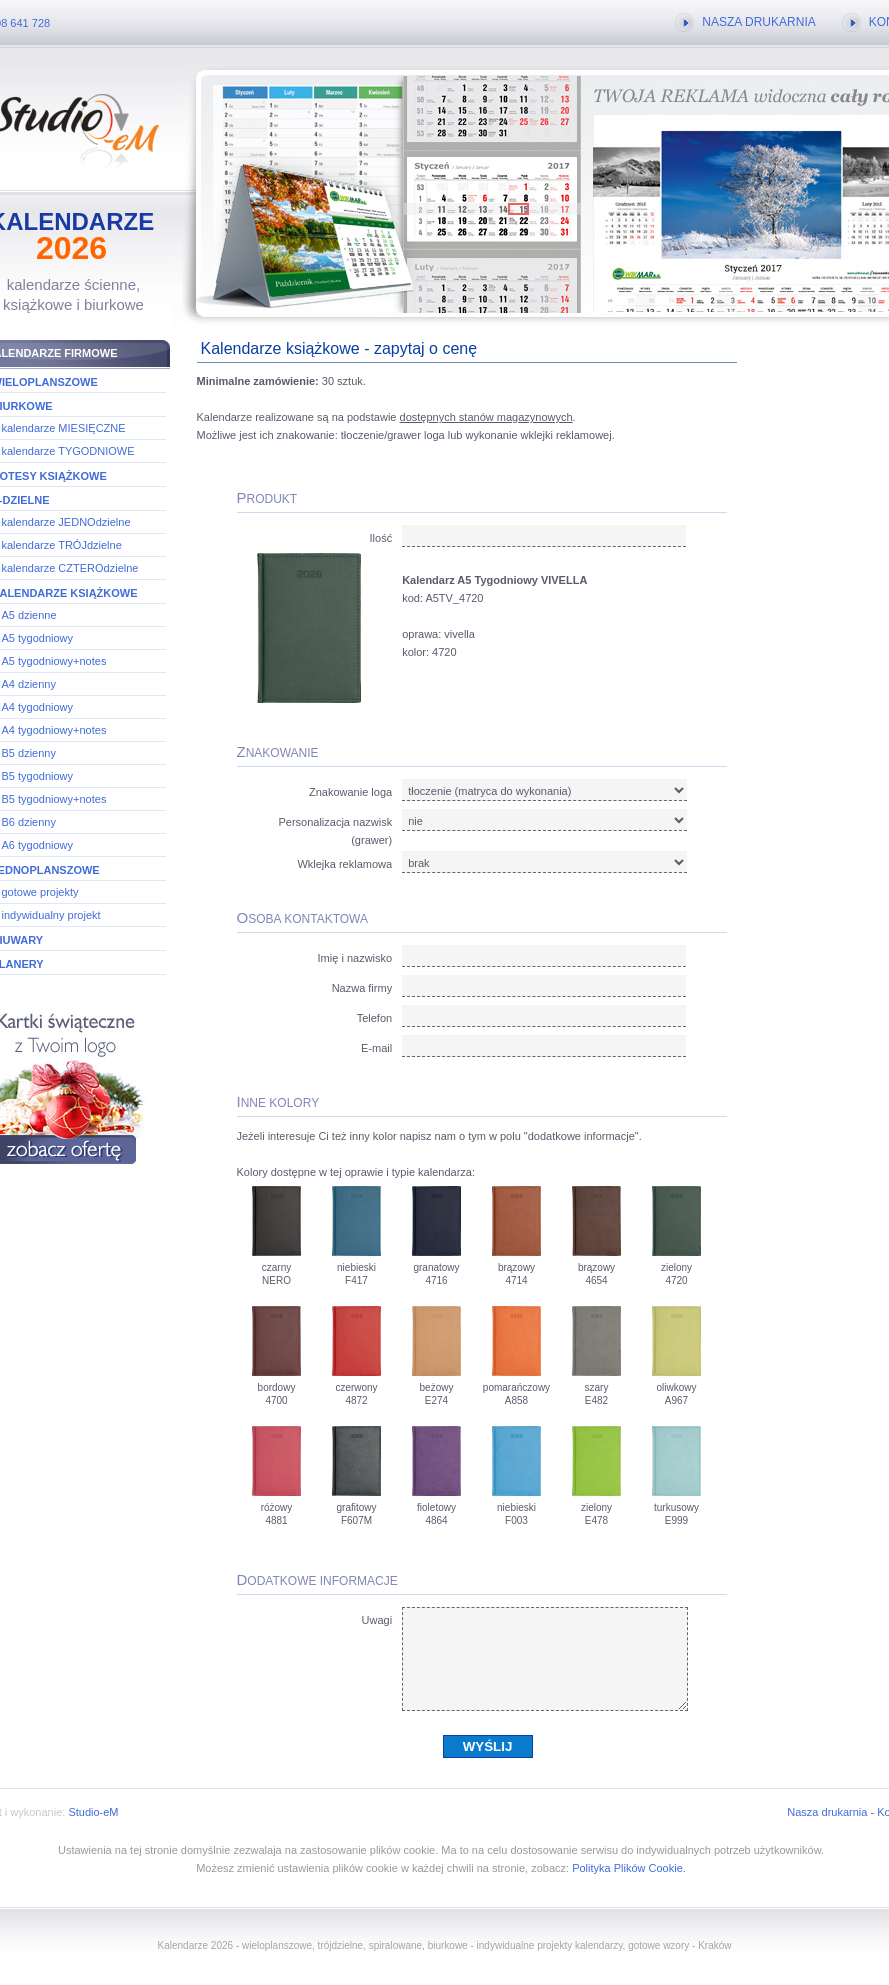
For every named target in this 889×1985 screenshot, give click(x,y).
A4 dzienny (29, 684)
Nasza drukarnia (827, 1812)
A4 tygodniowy (38, 707)
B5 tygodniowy (38, 776)
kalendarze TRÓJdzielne (62, 545)
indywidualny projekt (51, 915)
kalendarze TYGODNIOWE (68, 451)
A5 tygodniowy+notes (54, 661)
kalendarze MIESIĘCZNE (64, 428)
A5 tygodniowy (38, 638)
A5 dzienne (29, 615)
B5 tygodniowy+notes (54, 799)
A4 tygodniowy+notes (54, 730)
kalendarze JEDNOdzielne (66, 522)
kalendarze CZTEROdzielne (70, 568)
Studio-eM (93, 1812)
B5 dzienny (29, 753)
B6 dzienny (29, 822)
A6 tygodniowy (38, 845)
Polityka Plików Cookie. (629, 1868)
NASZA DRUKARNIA (758, 22)
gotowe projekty (40, 892)
